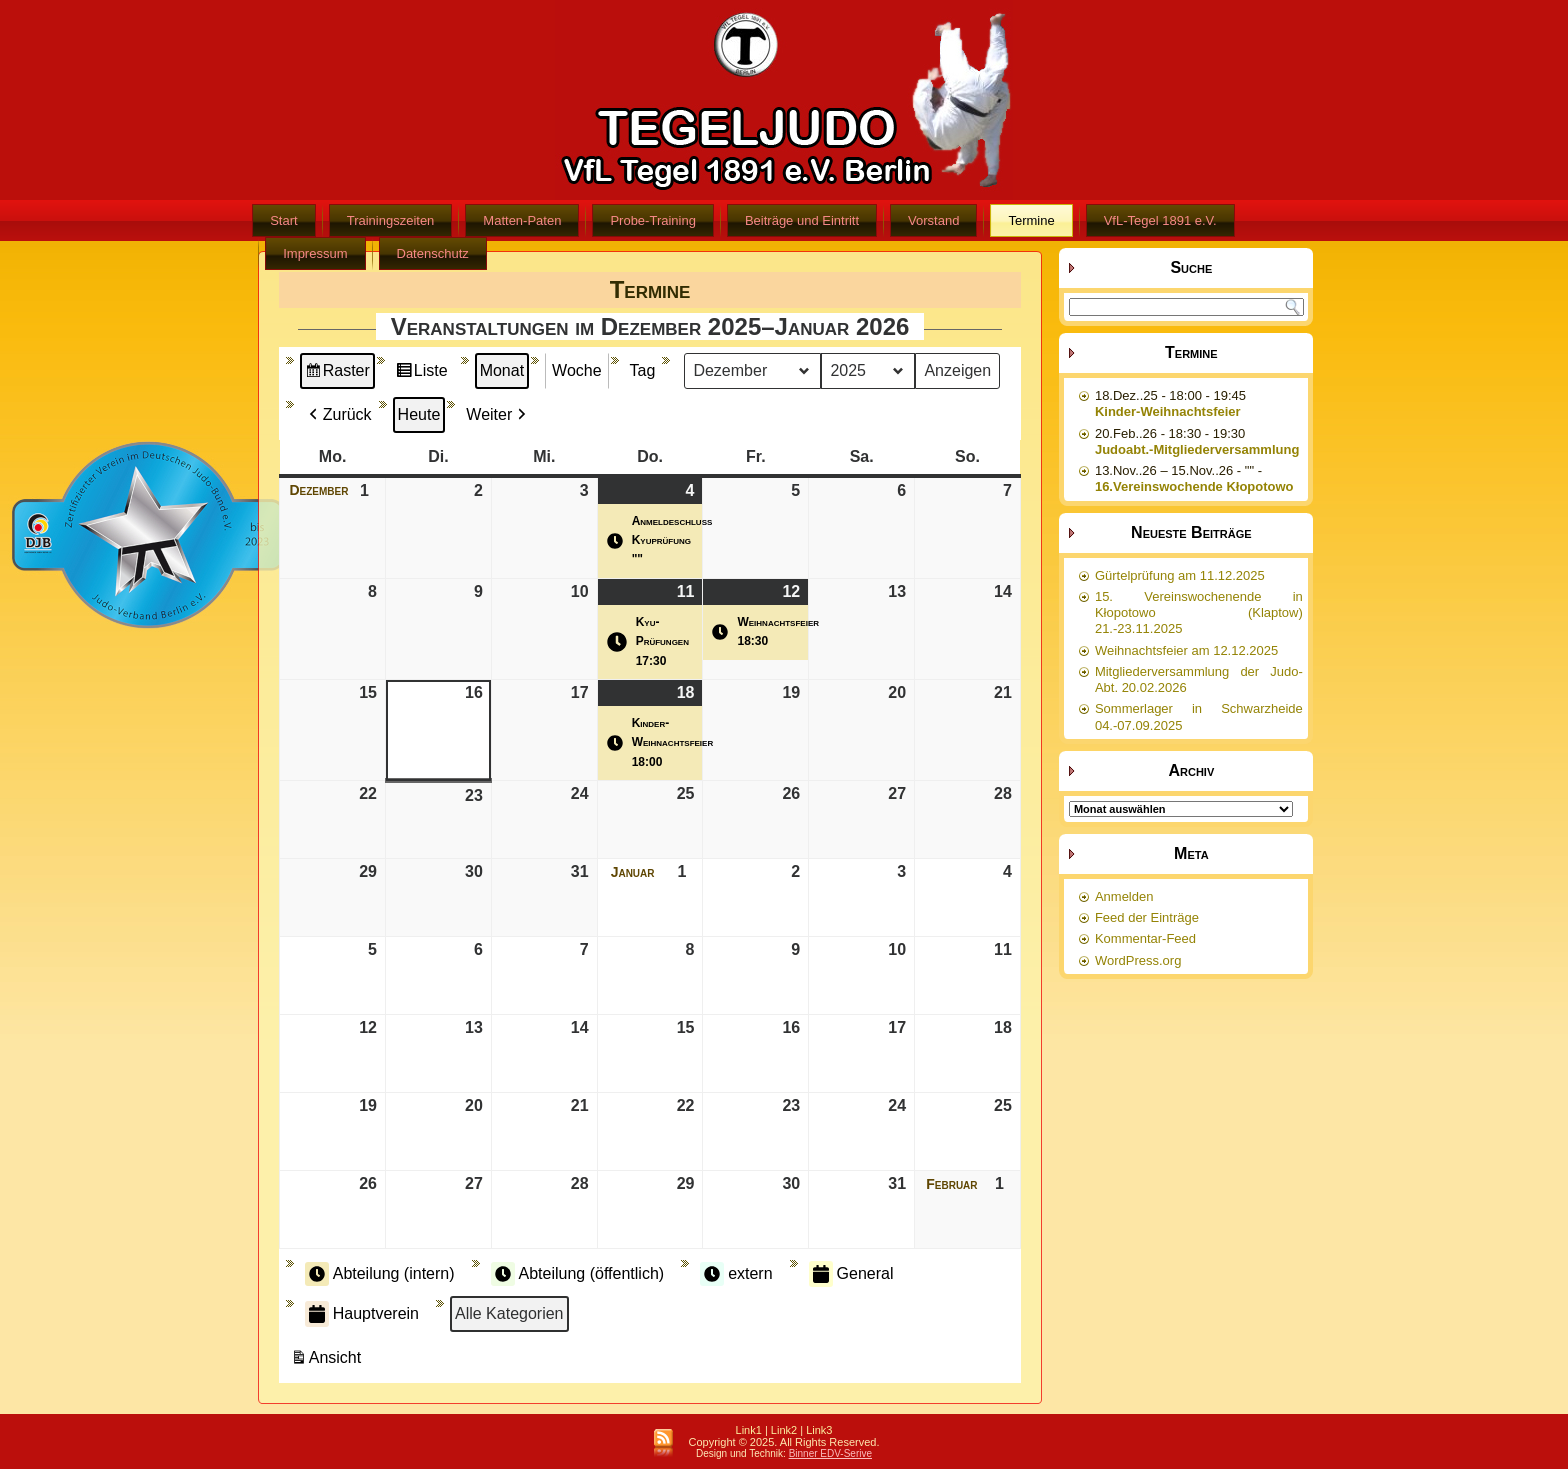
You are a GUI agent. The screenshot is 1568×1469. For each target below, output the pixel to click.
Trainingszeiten (391, 220)
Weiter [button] (498, 415)
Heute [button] (419, 414)
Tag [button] (643, 370)
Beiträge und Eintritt (802, 220)
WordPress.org (1138, 960)
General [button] (851, 1274)
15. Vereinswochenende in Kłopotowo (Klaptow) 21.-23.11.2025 (1199, 613)
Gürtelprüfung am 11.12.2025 (1180, 575)
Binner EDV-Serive (830, 1453)
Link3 (819, 1430)
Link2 (784, 1430)
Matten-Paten (522, 220)
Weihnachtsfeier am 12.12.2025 (1186, 650)
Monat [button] (502, 370)
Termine (1031, 220)
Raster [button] (337, 373)
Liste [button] (421, 373)
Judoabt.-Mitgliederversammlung (1197, 449)
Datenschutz (433, 253)
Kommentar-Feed (1145, 938)
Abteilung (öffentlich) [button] (578, 1274)
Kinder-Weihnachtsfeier (1168, 411)
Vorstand (933, 220)
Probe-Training (653, 220)
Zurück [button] (338, 415)
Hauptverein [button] (362, 1314)
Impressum (315, 253)
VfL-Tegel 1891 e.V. (1160, 220)
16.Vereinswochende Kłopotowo (1194, 486)
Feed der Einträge (1147, 917)
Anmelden (1124, 896)
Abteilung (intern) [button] (380, 1274)
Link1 (749, 1430)
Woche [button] (577, 370)
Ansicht (328, 1360)
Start (283, 220)
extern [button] (736, 1274)
